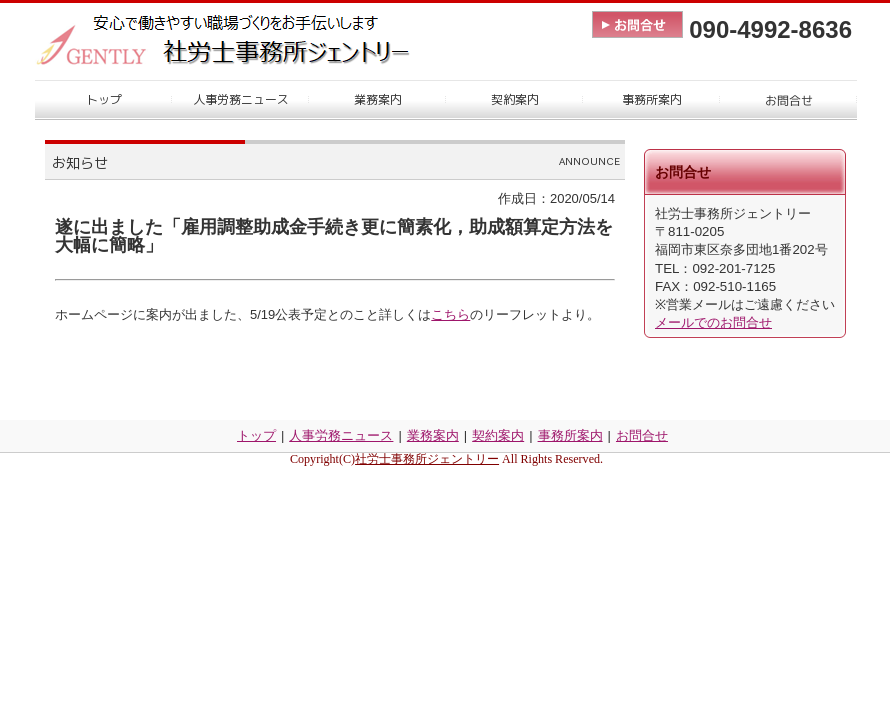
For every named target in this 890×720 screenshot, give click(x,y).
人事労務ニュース (341, 435)
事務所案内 (570, 435)
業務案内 (433, 435)
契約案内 (498, 435)
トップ (256, 435)
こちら (450, 314)
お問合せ (642, 435)
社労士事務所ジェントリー (427, 459)
